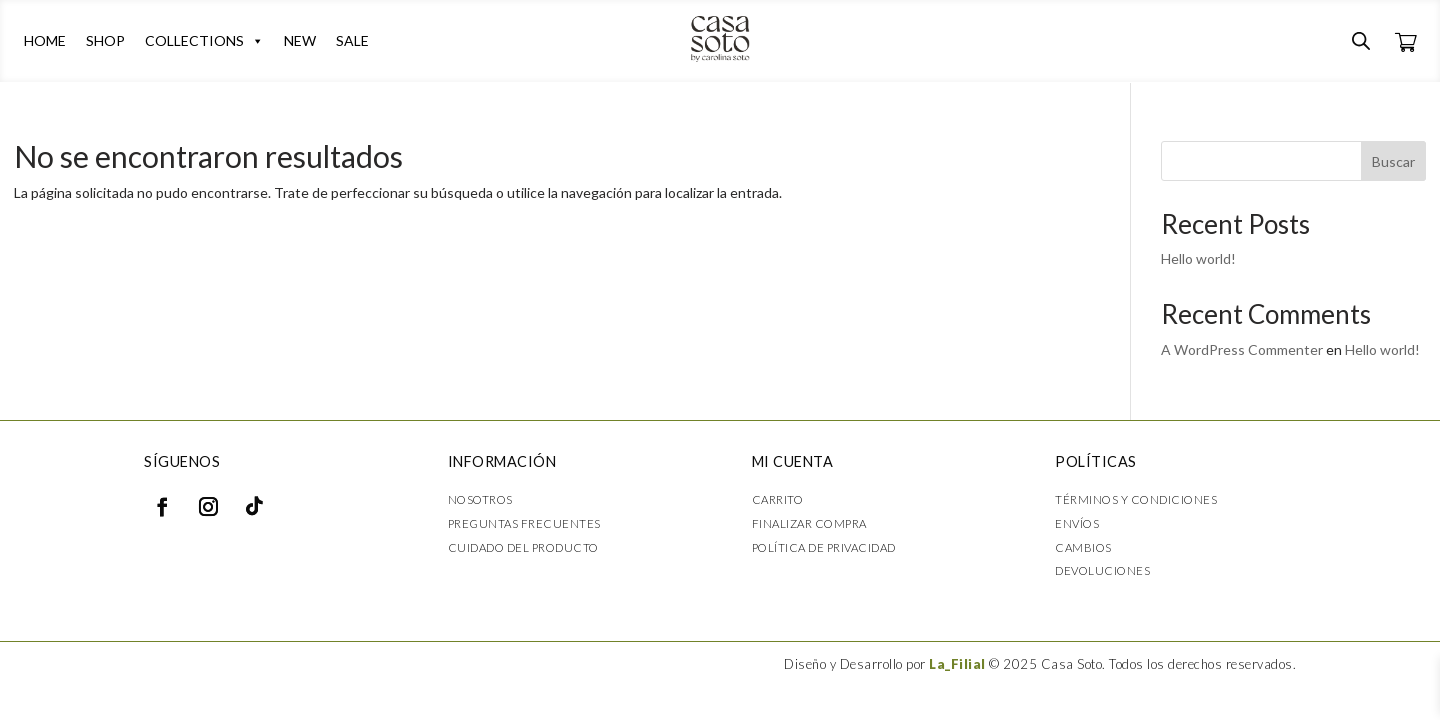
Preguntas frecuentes (524, 523)
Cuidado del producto (523, 547)
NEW (300, 40)
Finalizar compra (809, 523)
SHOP (105, 40)
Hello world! (1198, 258)
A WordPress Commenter (1242, 349)
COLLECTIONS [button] (204, 41)
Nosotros (480, 499)
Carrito (778, 499)
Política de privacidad (824, 547)
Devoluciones (1102, 570)
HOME (45, 40)
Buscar (1393, 161)
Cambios (1083, 547)
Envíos (1077, 523)
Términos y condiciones (1136, 499)
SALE (352, 40)
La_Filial (957, 664)
